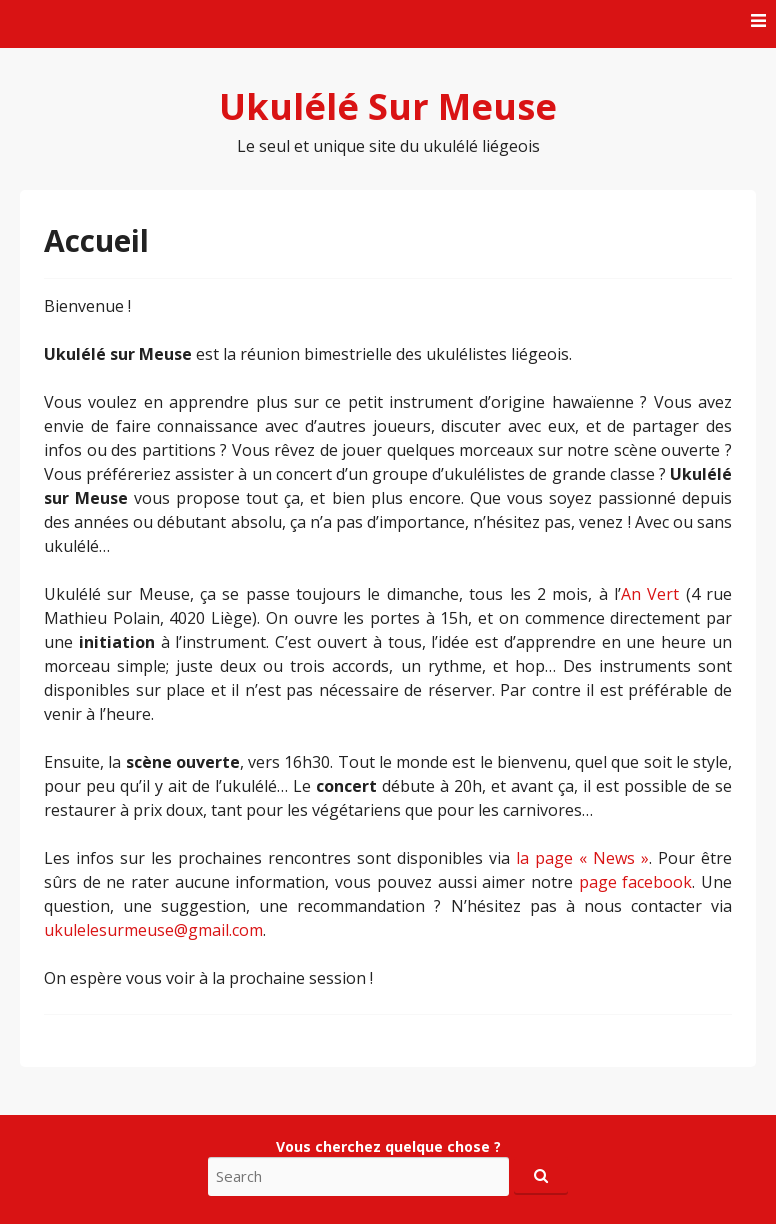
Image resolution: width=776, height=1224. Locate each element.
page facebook (636, 882)
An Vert (650, 594)
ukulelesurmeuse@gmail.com (153, 930)
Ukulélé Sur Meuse (388, 106)
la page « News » (582, 858)
